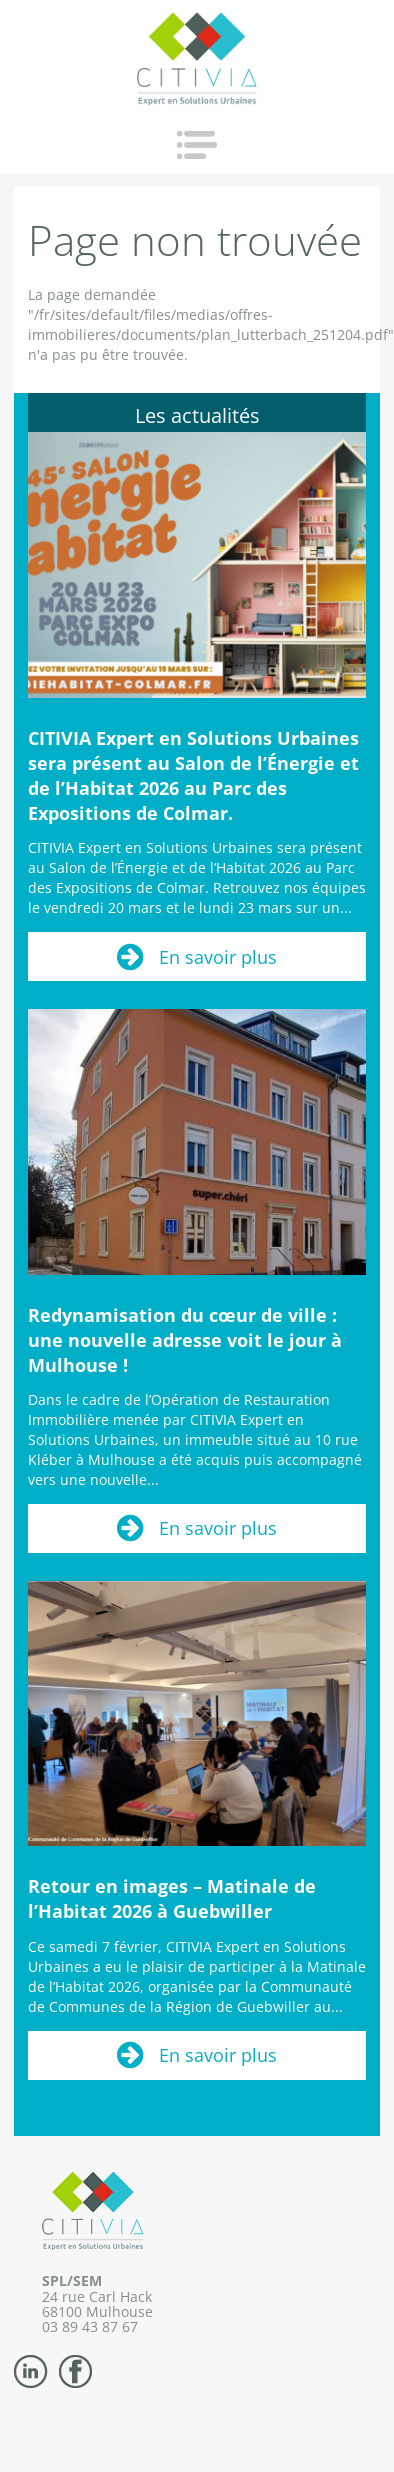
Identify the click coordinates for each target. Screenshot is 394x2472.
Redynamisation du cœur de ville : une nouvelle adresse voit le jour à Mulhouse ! (185, 1340)
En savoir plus (218, 957)
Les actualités (197, 415)
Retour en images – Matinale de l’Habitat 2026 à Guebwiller (172, 1898)
